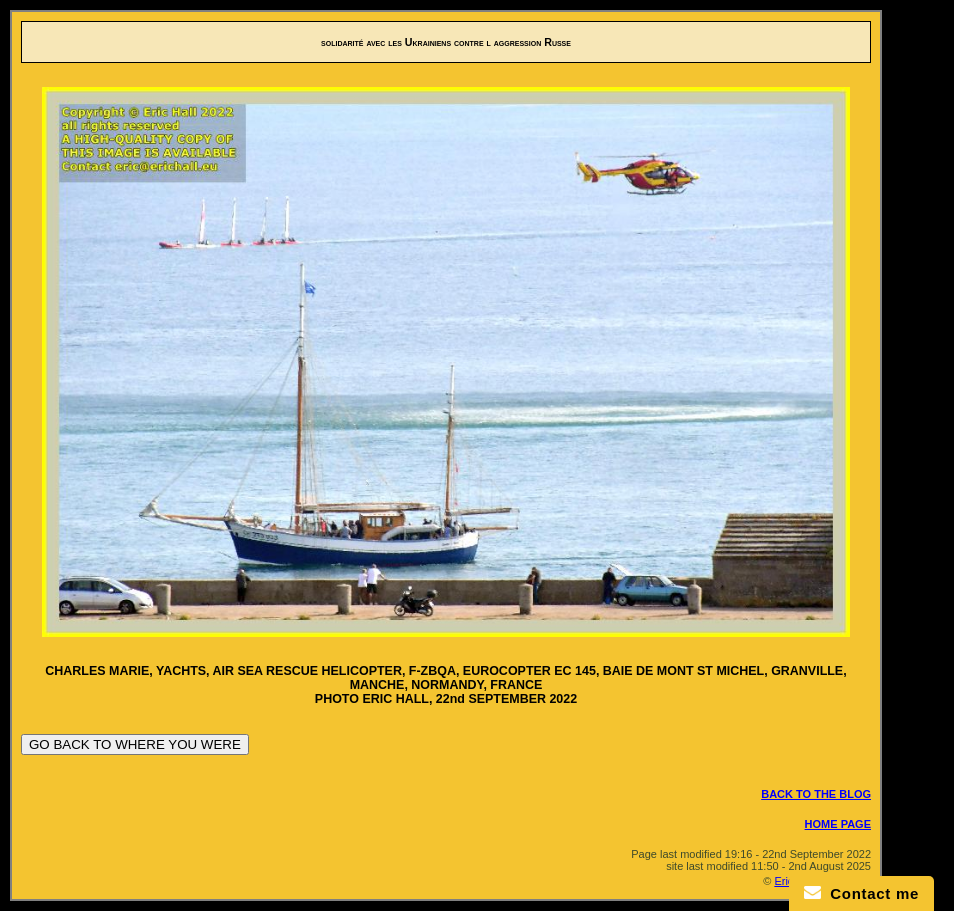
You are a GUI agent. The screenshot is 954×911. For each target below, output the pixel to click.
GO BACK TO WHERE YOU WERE (135, 744)
